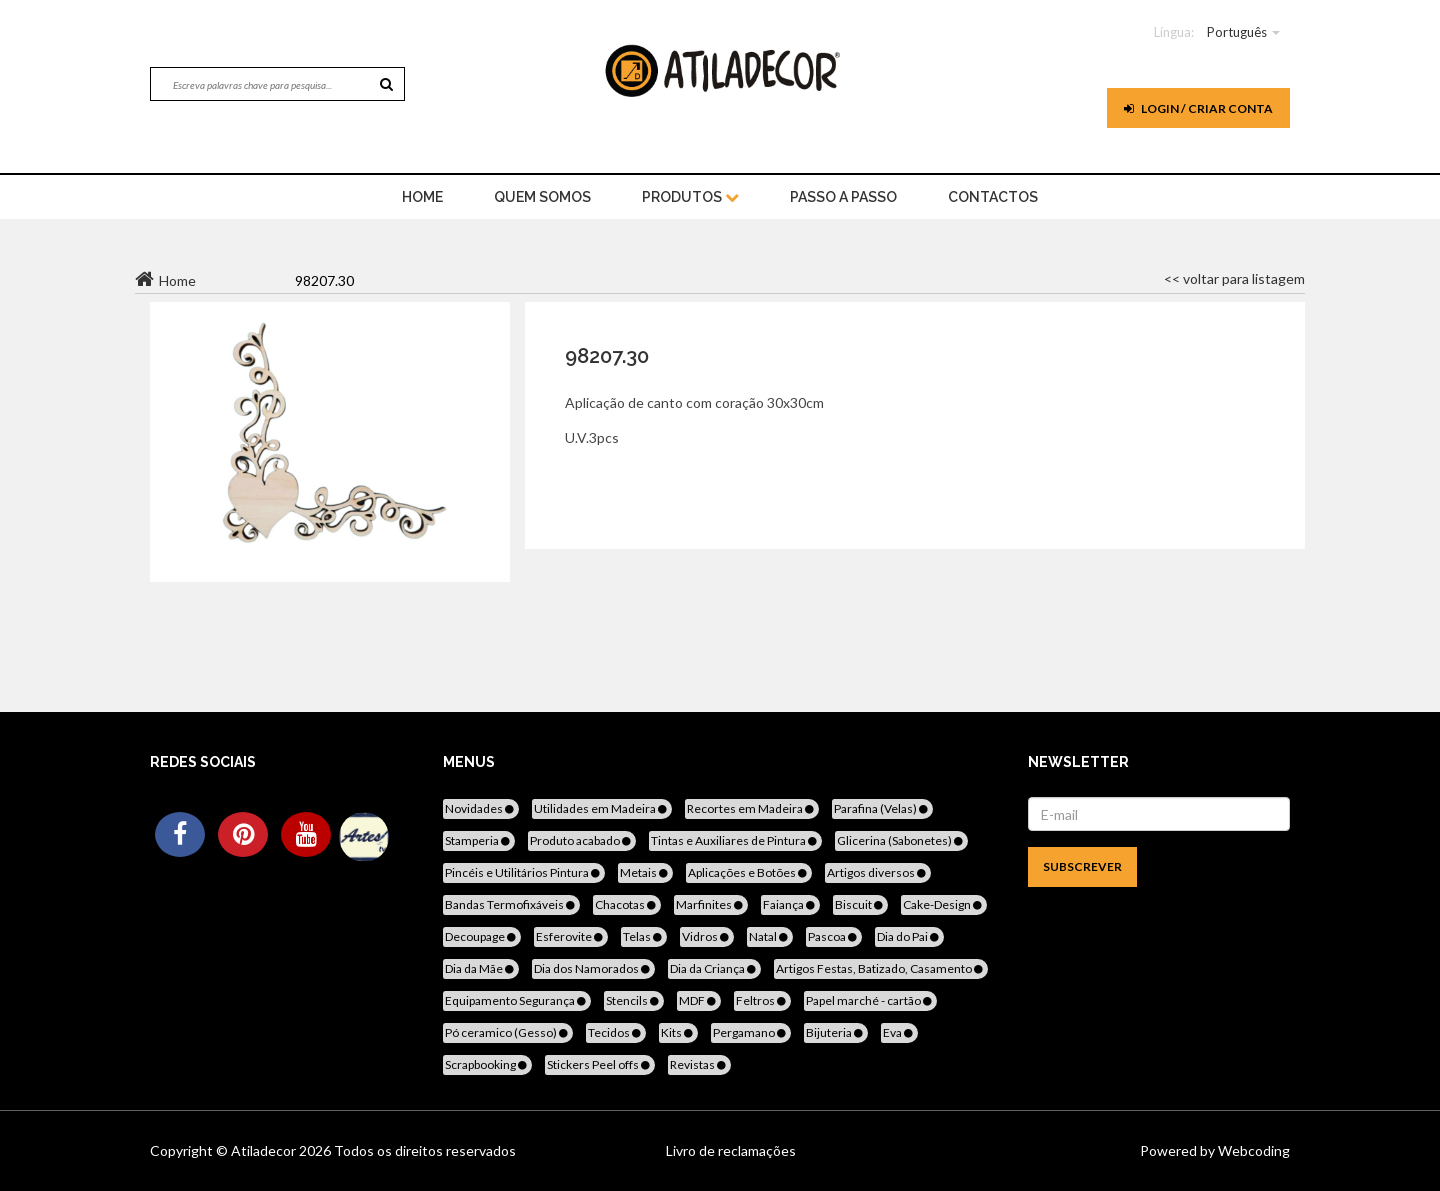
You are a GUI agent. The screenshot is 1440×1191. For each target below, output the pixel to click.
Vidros (707, 936)
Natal (770, 936)
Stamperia (479, 840)
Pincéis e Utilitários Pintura (524, 872)
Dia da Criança (714, 968)
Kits (678, 1032)
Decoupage (482, 936)
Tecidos (616, 1032)
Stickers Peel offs (600, 1064)
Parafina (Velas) (882, 808)
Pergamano (751, 1032)
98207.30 (607, 356)
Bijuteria (836, 1032)
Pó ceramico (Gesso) (508, 1032)
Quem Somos (542, 197)
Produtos (690, 197)
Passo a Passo (843, 197)
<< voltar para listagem (1234, 278)
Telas (644, 936)
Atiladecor (265, 1150)
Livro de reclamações (731, 1150)
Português (1237, 32)
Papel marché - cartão (870, 1000)
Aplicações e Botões (749, 872)
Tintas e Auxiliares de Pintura (735, 840)
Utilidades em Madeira (602, 808)
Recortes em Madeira (752, 808)
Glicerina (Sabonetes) (901, 840)
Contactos (993, 197)
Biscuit (860, 904)
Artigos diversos (878, 872)
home (422, 197)
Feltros (762, 1000)
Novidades (481, 808)
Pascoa (834, 936)
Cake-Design (944, 904)
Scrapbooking (487, 1064)
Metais (645, 872)
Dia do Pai (909, 936)
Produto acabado (582, 840)
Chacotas (627, 904)
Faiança (790, 904)
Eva (899, 1032)
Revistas (699, 1064)
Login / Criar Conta (1198, 108)
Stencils (634, 1000)
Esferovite (571, 936)
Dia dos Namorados (593, 968)
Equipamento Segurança (517, 1000)
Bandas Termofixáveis (511, 904)
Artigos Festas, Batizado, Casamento (881, 968)
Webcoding (1252, 1150)
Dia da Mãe (481, 968)
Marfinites (711, 904)
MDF (699, 1000)
